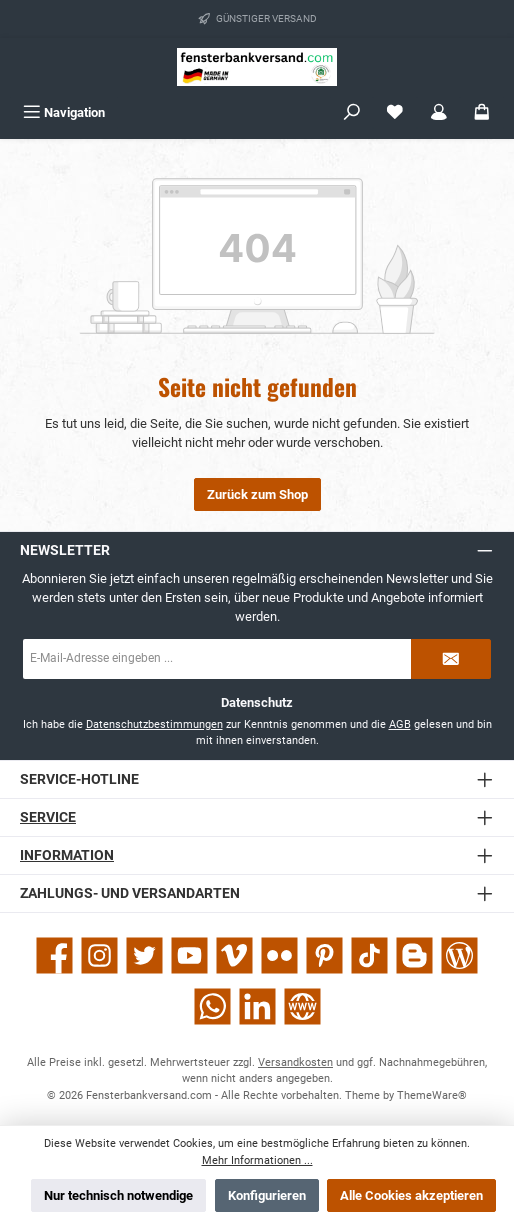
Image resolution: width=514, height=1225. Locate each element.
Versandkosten (295, 1062)
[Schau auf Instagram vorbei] (99, 955)
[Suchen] (352, 112)
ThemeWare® (432, 1095)
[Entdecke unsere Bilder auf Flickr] (279, 955)
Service (48, 817)
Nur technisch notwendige (118, 1195)
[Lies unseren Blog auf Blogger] (414, 955)
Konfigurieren (267, 1195)
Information (67, 855)
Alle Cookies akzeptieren (411, 1195)
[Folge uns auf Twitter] (144, 955)
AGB (400, 724)
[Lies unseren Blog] (459, 955)
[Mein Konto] (439, 112)
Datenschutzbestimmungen (154, 724)
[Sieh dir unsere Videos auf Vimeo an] (234, 955)
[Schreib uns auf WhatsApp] (212, 1006)
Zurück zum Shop (257, 494)
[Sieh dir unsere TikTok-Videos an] (369, 955)
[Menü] (64, 112)
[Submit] (451, 659)
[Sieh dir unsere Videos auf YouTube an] (189, 955)
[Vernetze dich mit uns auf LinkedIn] (257, 1006)
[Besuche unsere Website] (302, 1006)
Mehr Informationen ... (257, 1160)
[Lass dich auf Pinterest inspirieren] (324, 955)
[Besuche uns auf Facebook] (54, 955)
